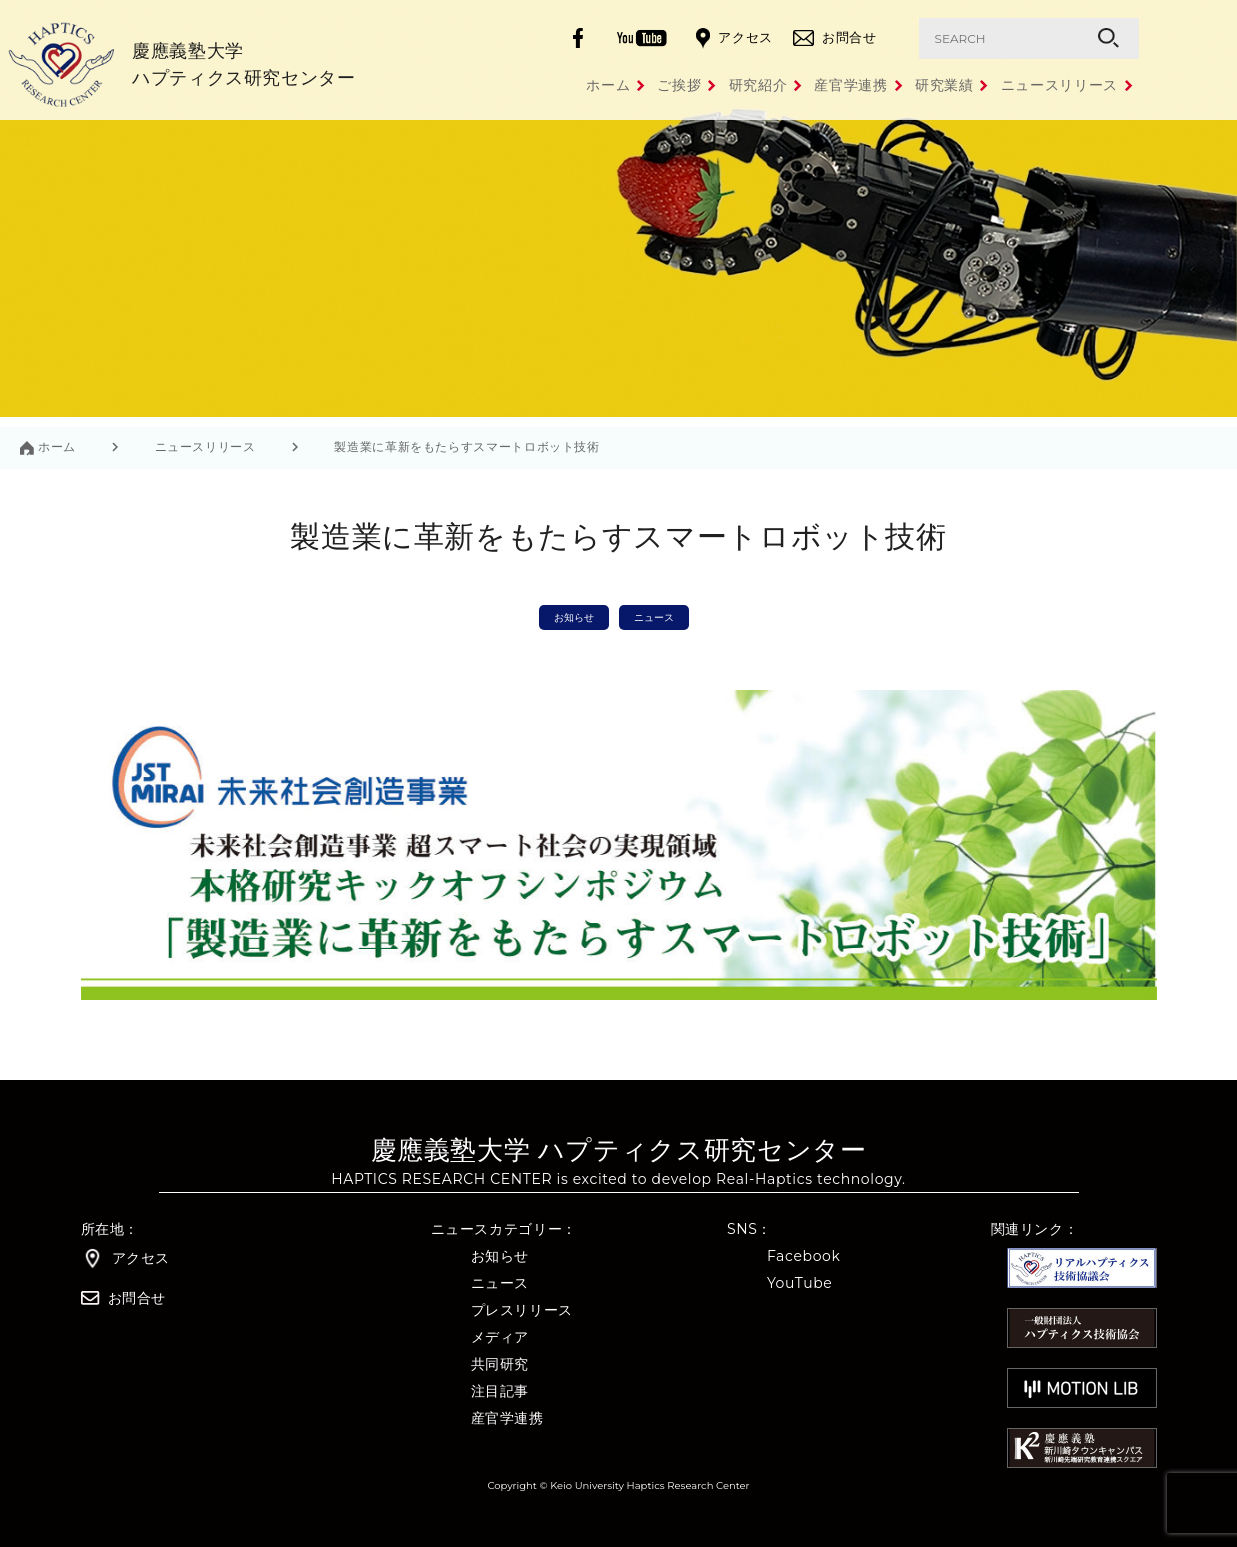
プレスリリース (522, 1310)
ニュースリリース (1059, 85)
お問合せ (835, 38)
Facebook (804, 1256)
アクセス (734, 38)
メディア (500, 1337)
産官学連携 (804, 85)
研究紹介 (687, 85)
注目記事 (500, 1391)
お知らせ (574, 617)
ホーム (491, 85)
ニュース (654, 617)
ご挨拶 (586, 85)
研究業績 (921, 85)
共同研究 (500, 1364)
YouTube (800, 1283)
